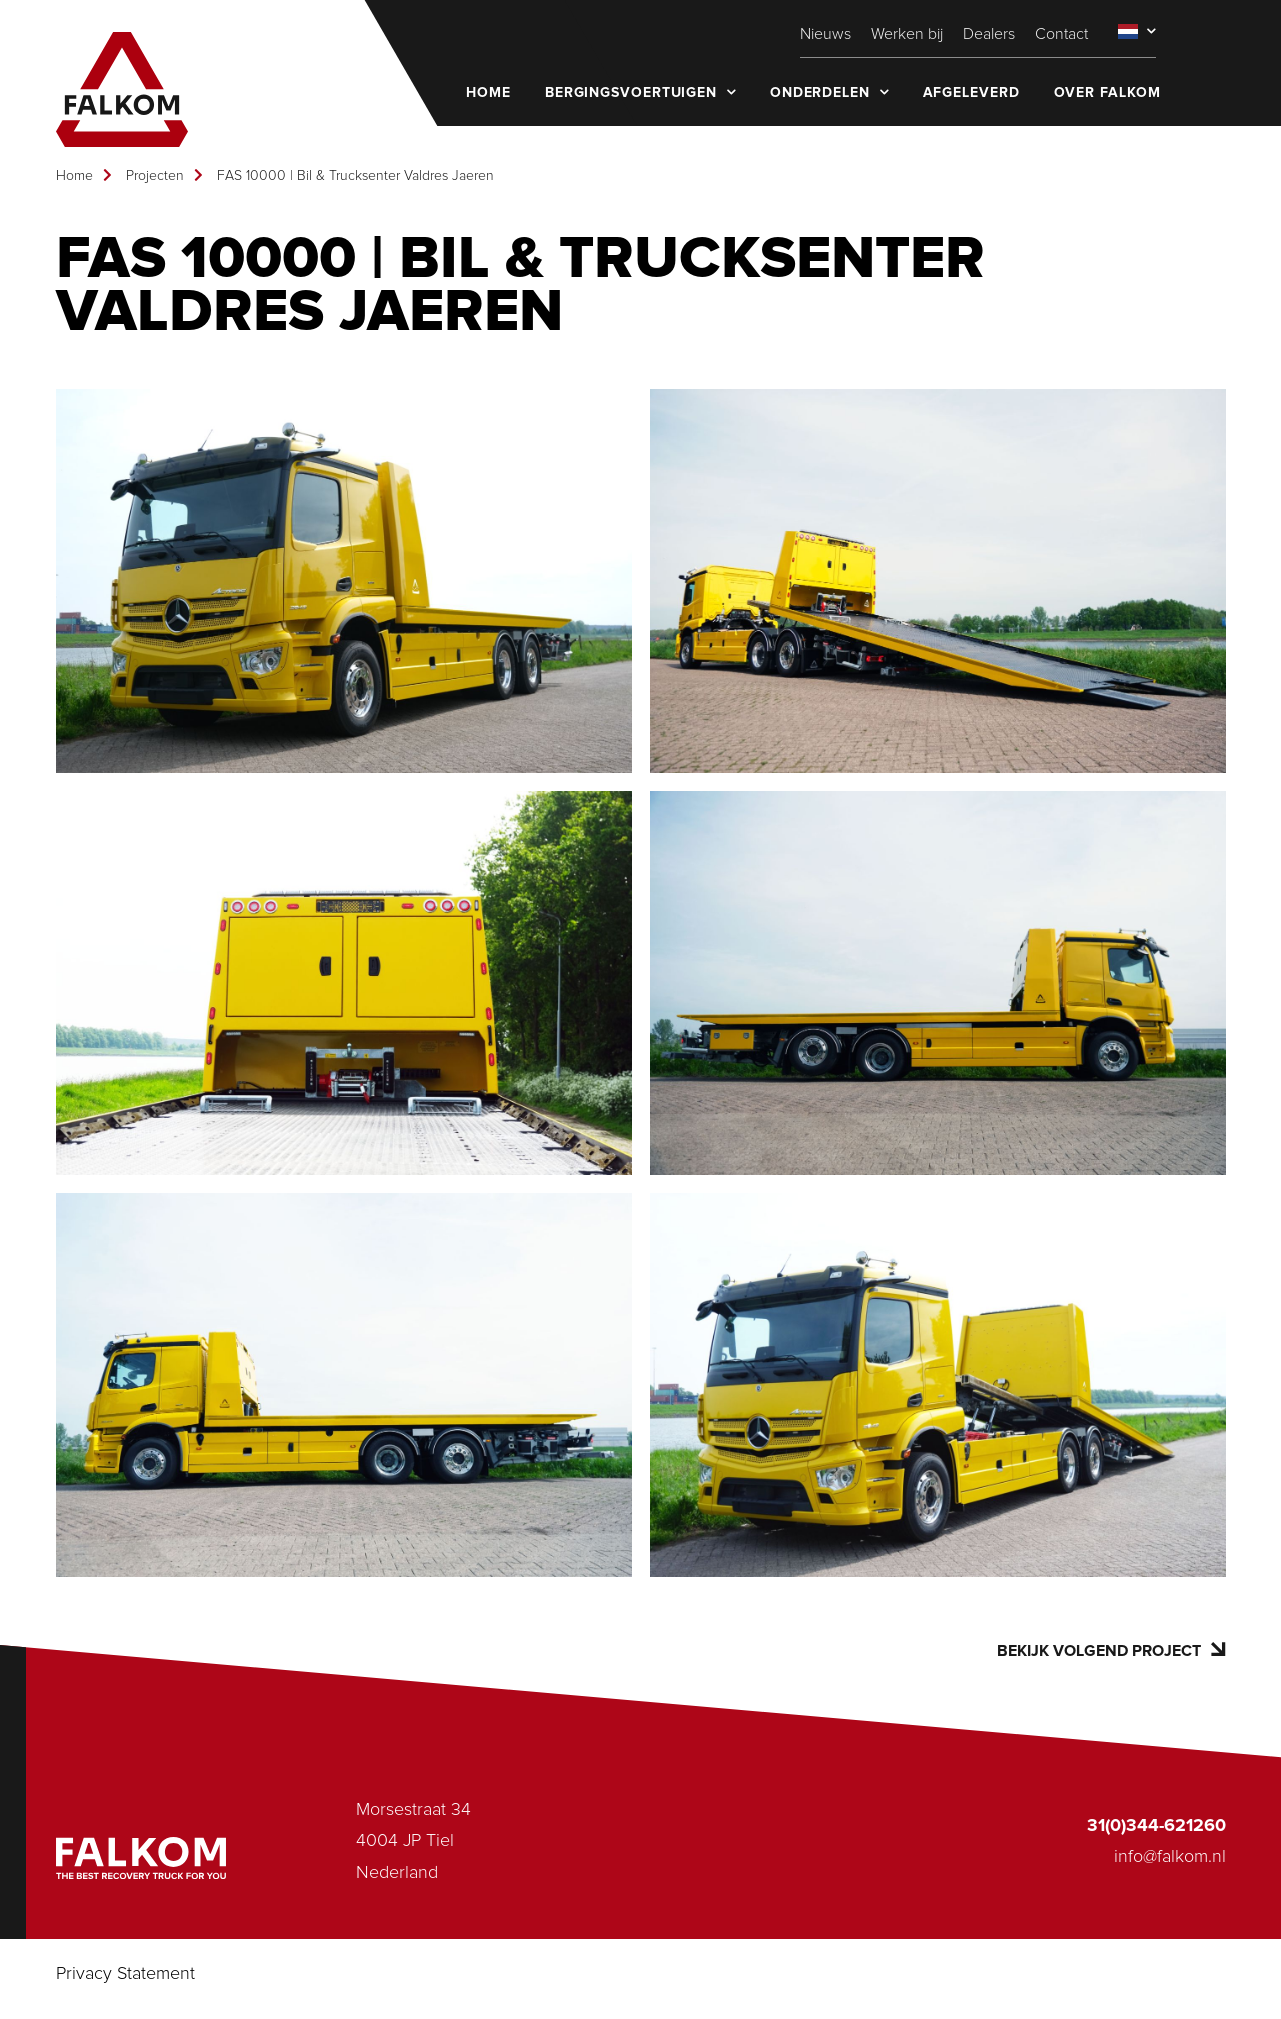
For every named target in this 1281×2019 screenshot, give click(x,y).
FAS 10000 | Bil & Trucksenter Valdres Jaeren (355, 176)
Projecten (155, 176)
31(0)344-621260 (1156, 1826)
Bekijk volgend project (1111, 1650)
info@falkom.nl (1170, 1857)
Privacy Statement (125, 1974)
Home (74, 176)
